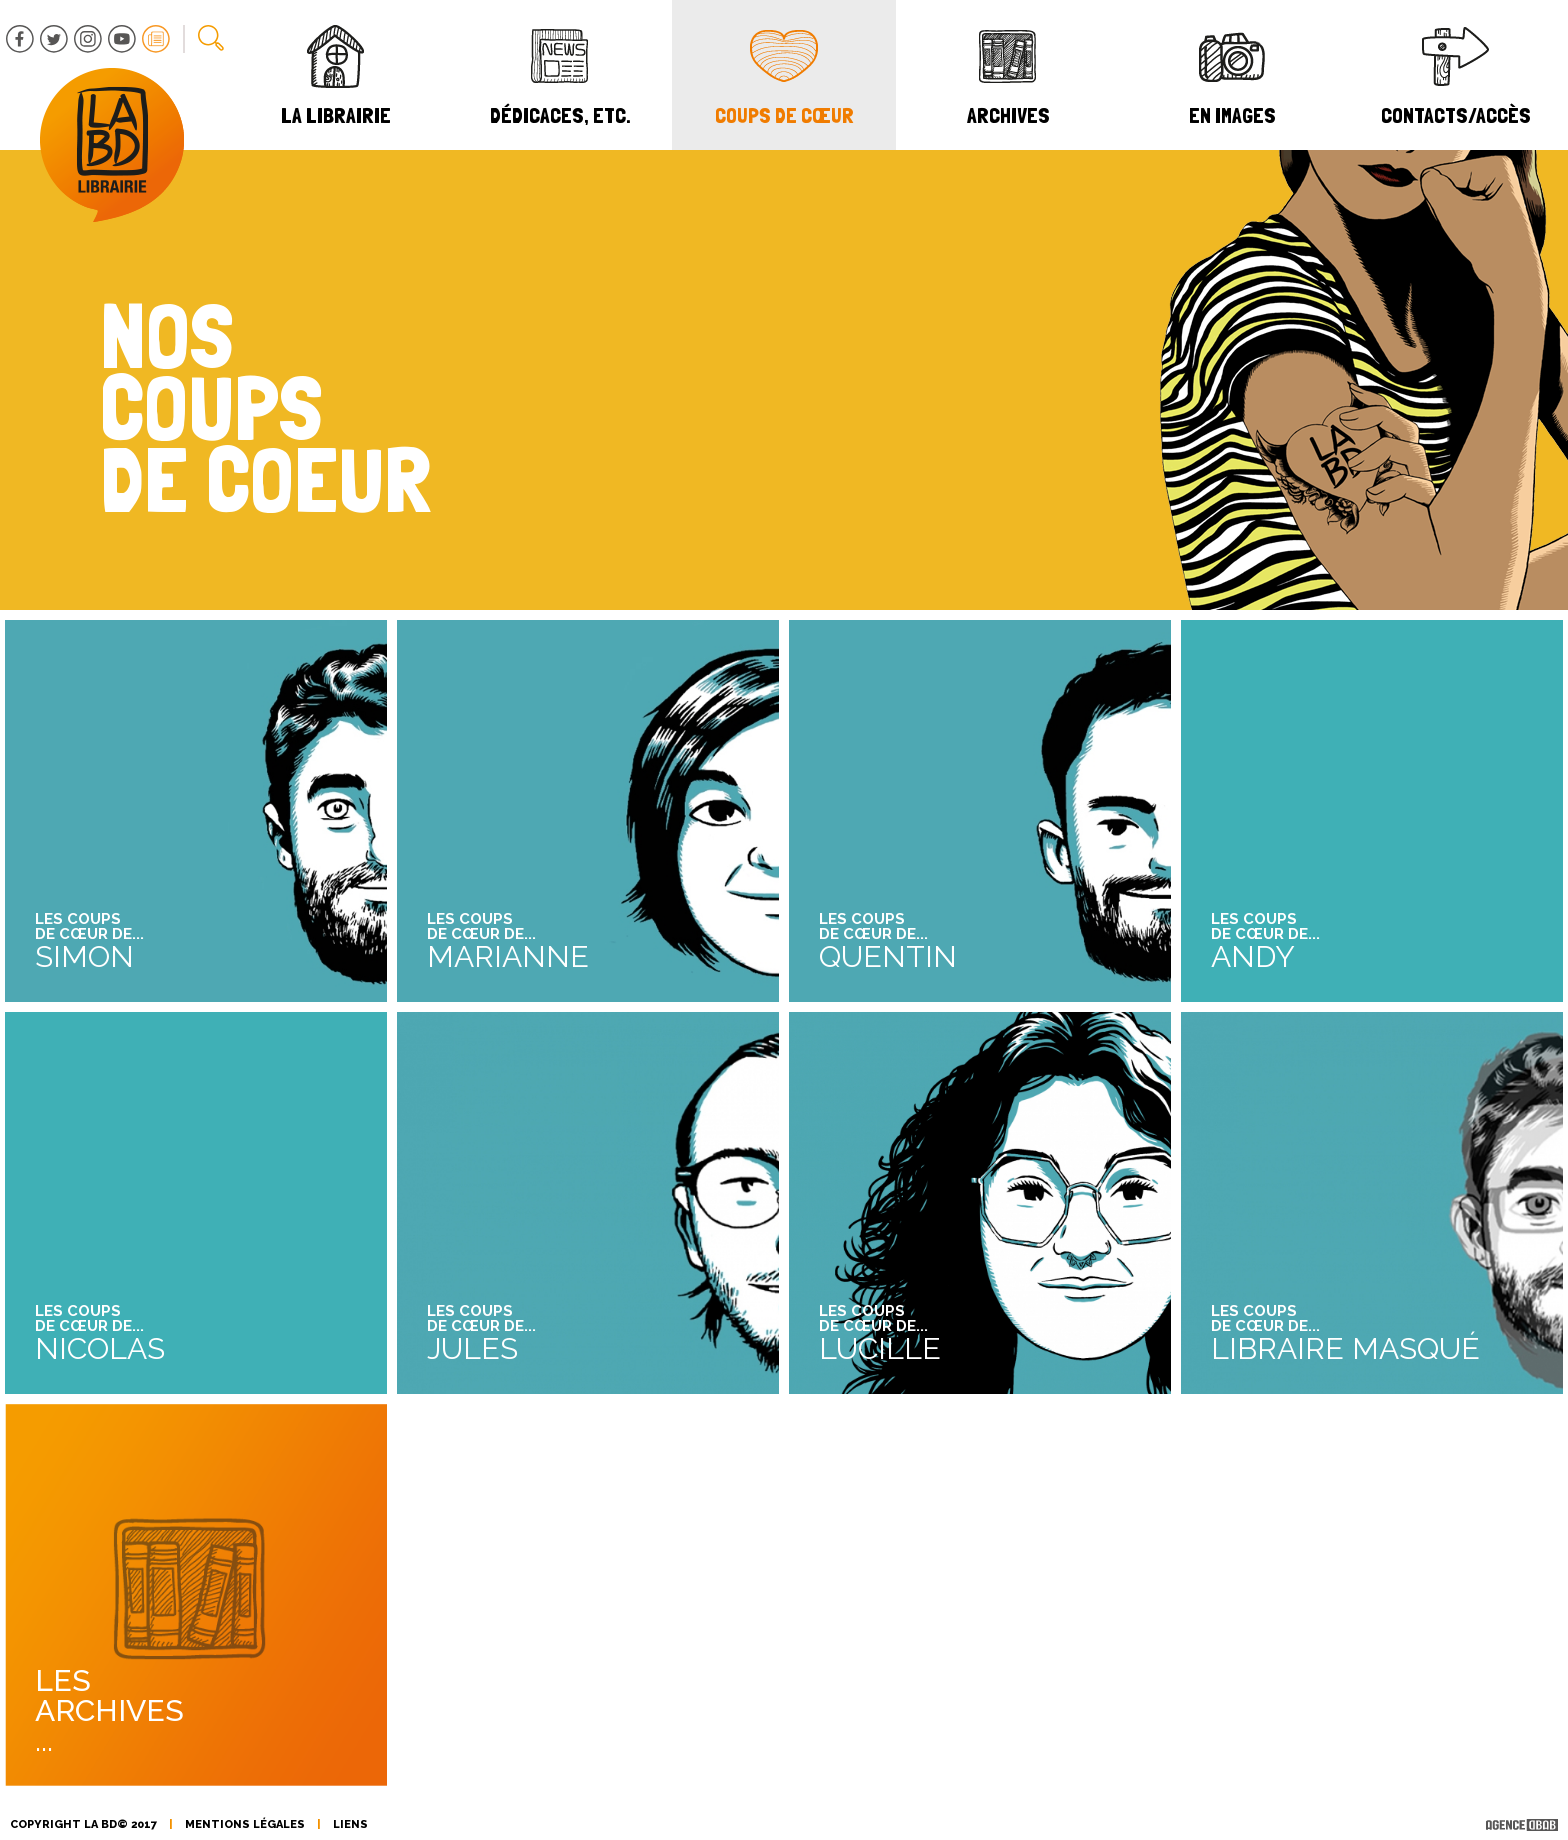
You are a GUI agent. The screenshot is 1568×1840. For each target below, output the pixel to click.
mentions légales (245, 1824)
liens (350, 1824)
